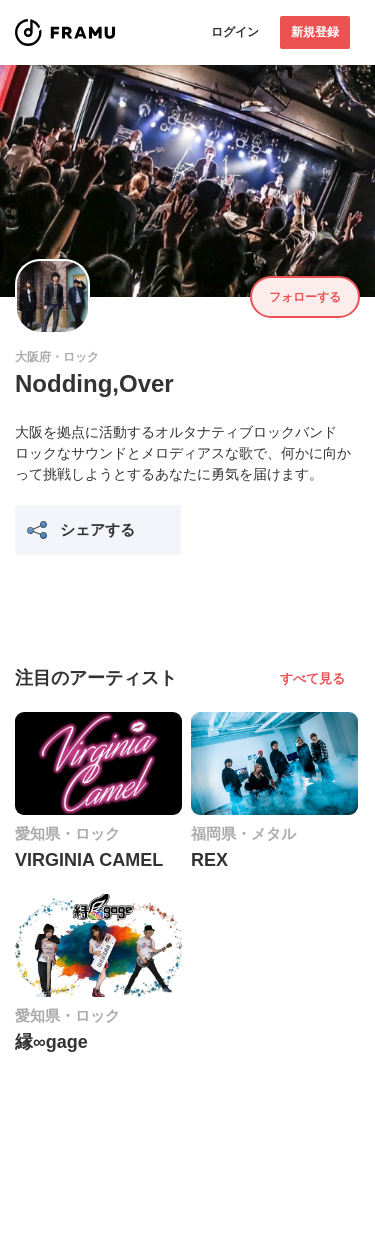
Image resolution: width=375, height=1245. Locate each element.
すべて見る (312, 678)
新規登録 (315, 32)
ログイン (235, 32)
